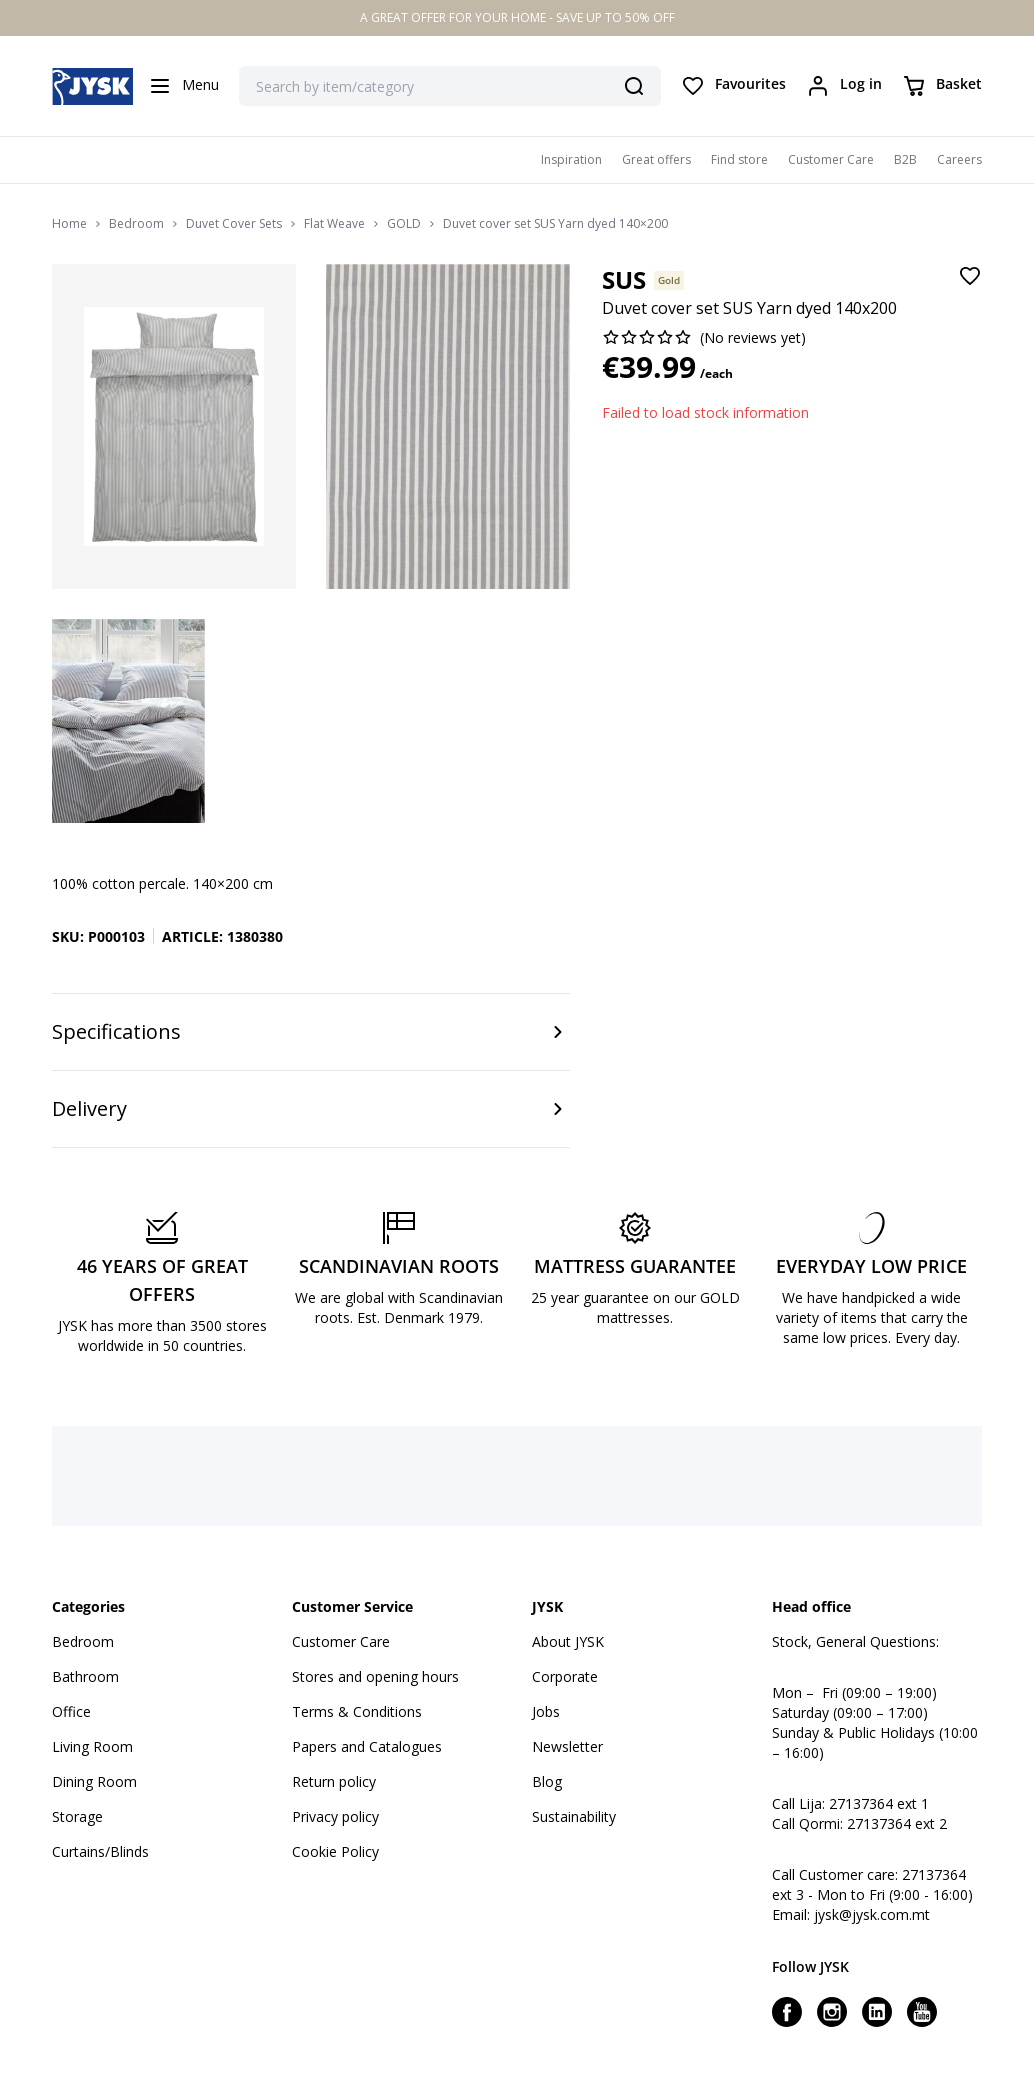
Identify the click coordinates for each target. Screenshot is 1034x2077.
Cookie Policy (335, 1851)
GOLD (404, 224)
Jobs (546, 1711)
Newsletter (567, 1746)
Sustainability (574, 1816)
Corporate (565, 1676)
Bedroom (136, 224)
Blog (547, 1781)
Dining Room (94, 1781)
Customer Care (831, 159)
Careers (959, 159)
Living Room (92, 1746)
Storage (77, 1816)
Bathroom (85, 1676)
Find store (739, 159)
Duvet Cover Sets (234, 224)
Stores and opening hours (375, 1676)
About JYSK (568, 1641)
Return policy (334, 1781)
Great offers (656, 159)
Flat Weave (334, 224)
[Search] (634, 86)
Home (69, 224)
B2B (905, 159)
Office (71, 1711)
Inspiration (571, 159)
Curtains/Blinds (100, 1851)
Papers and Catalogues (367, 1746)
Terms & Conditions (357, 1711)
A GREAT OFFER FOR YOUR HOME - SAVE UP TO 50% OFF (517, 17)
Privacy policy (335, 1816)
